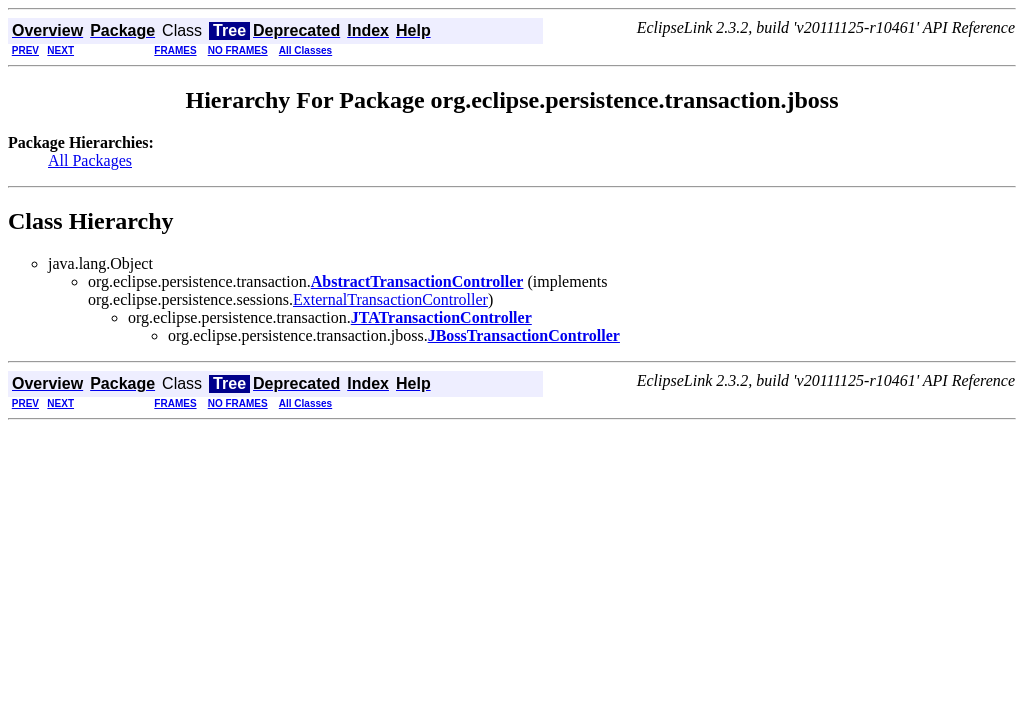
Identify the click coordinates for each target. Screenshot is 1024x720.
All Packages (90, 160)
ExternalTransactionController (390, 299)
